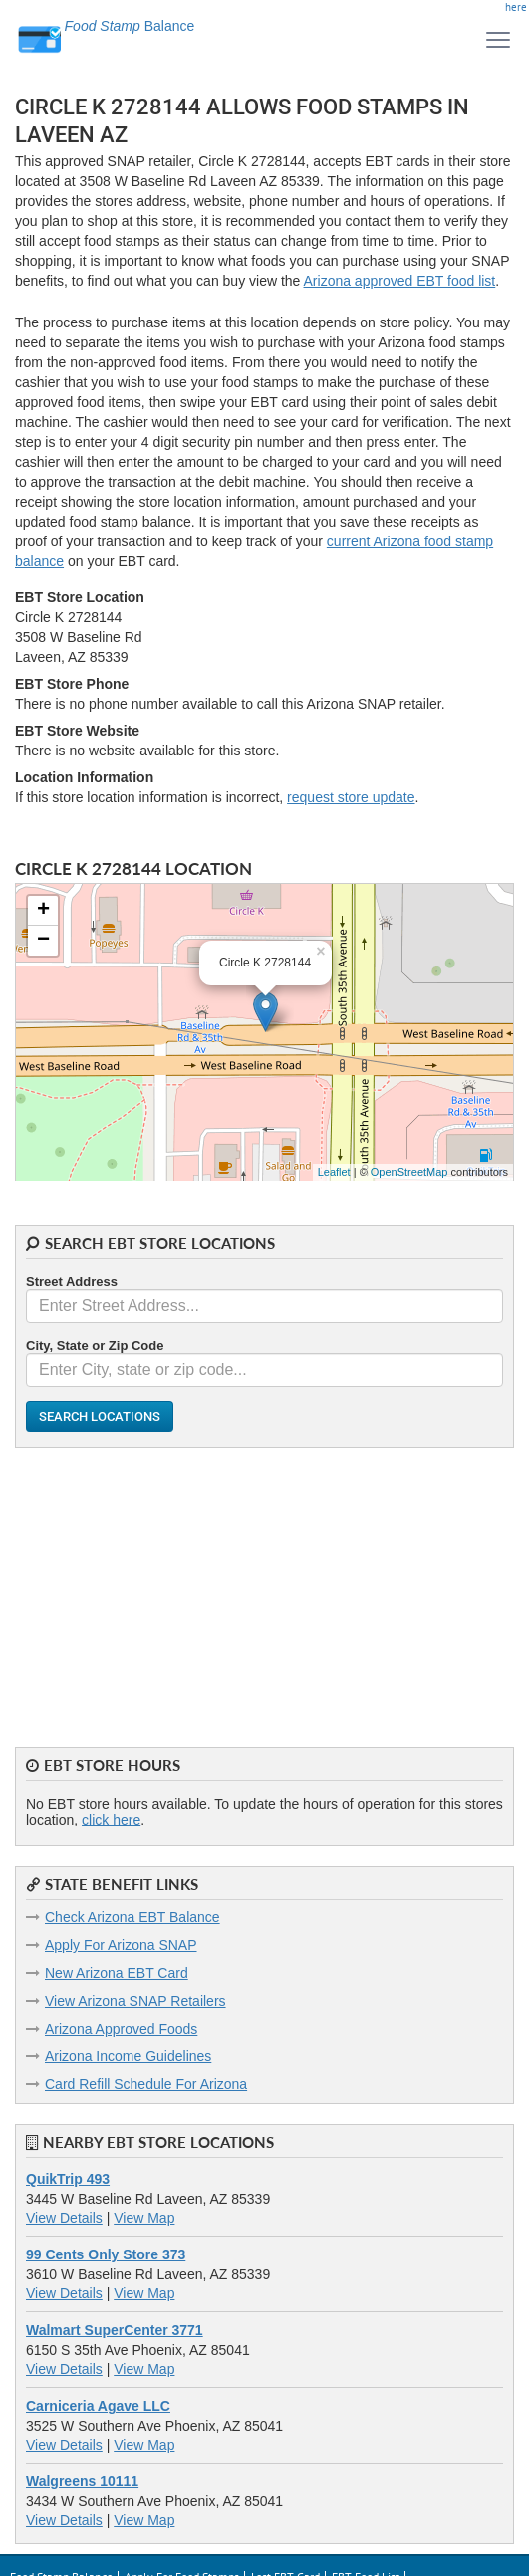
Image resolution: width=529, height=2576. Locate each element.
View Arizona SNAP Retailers (135, 2001)
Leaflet (334, 1172)
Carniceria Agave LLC (98, 2406)
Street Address (72, 1281)
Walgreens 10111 (82, 2481)
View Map (144, 2218)
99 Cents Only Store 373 (105, 2254)
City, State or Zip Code (94, 1345)
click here (111, 1819)
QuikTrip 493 (68, 2179)
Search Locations (99, 1416)
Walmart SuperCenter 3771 (114, 2330)
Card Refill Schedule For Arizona (146, 2084)
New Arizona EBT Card (116, 1973)
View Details (64, 2218)
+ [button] (43, 911)
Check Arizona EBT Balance (132, 1917)
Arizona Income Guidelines (128, 2056)
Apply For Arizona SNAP (121, 1945)
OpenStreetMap (409, 1172)
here (516, 7)
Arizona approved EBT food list (400, 281)
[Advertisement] (264, 1587)
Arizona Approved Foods (121, 2029)
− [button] (43, 941)
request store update (350, 797)
